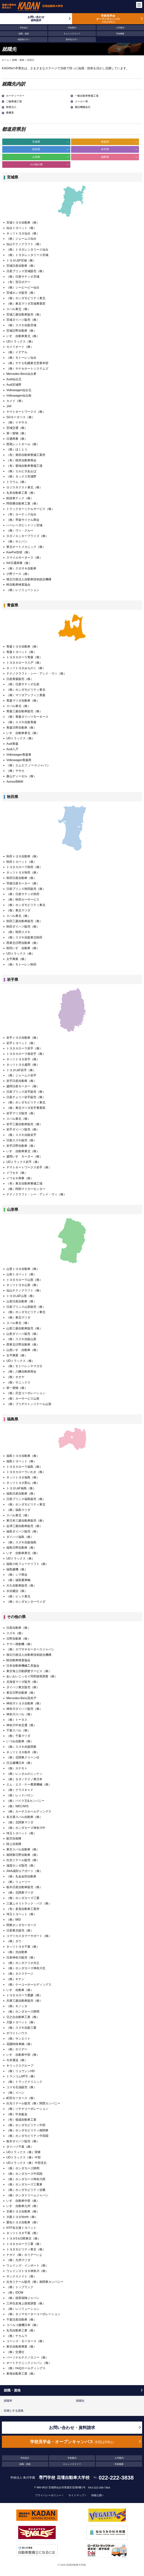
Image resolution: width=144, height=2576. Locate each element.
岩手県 (105, 149)
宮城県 (36, 141)
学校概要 (120, 33)
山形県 (36, 156)
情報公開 (96, 2495)
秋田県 (36, 149)
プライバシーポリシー (48, 2495)
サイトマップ (76, 2495)
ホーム (5, 60)
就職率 (8, 2400)
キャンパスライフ (72, 33)
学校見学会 (108, 18)
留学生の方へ (72, 39)
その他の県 (36, 164)
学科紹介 (24, 27)
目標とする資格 (13, 2410)
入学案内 (120, 27)
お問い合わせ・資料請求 (72, 2427)
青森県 (105, 141)
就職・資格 (24, 33)
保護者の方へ (24, 39)
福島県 (105, 156)
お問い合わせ (36, 18)
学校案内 (72, 27)
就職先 (80, 2400)
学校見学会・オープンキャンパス (72, 2441)
